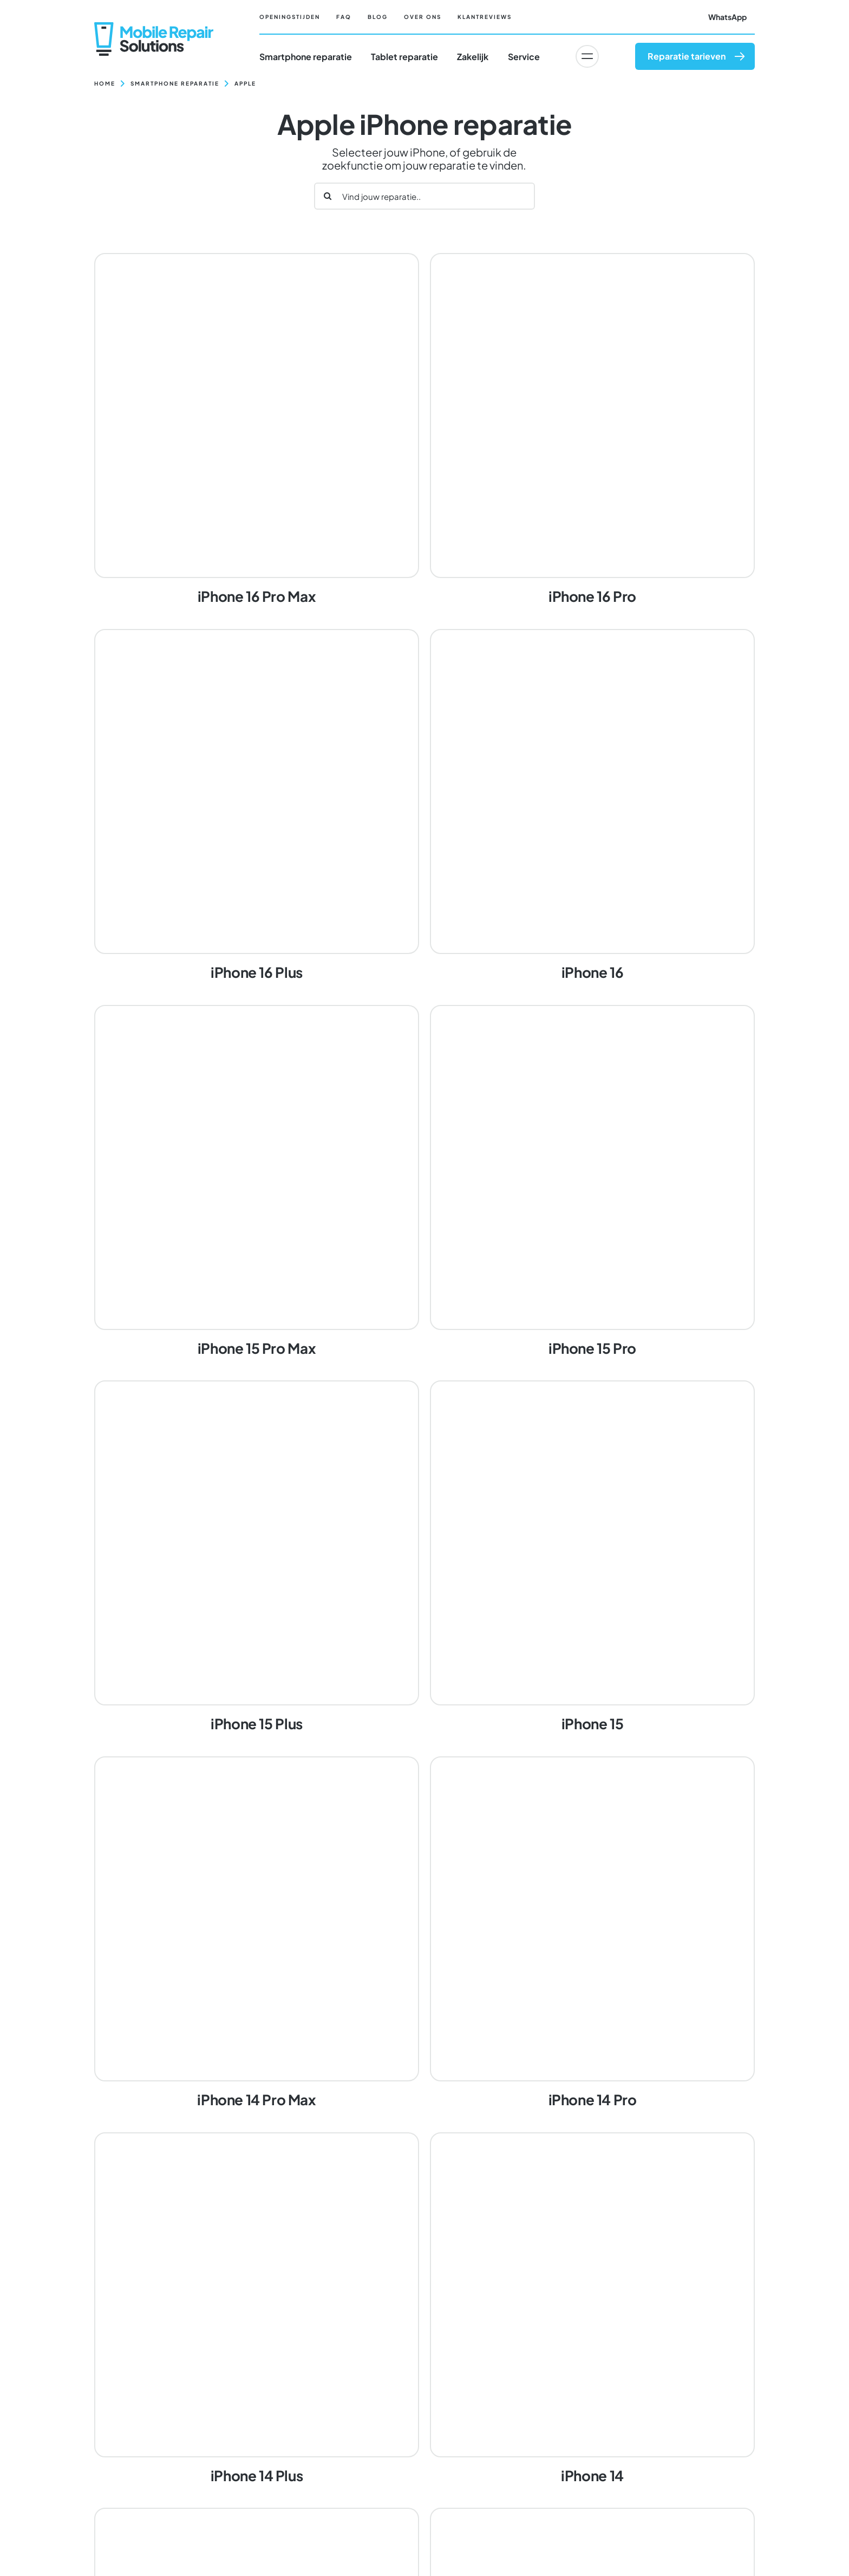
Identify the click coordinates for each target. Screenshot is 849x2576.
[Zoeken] (327, 196)
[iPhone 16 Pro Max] (256, 430)
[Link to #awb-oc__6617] (587, 56)
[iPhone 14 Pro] (592, 1933)
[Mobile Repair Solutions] (153, 26)
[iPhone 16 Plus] (256, 806)
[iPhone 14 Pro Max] (256, 1933)
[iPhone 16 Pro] (592, 430)
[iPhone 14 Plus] (256, 2309)
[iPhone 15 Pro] (592, 1182)
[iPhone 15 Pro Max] (256, 1182)
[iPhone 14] (592, 2309)
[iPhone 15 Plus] (256, 1557)
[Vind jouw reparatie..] (424, 196)
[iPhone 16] (592, 806)
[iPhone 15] (592, 1557)
